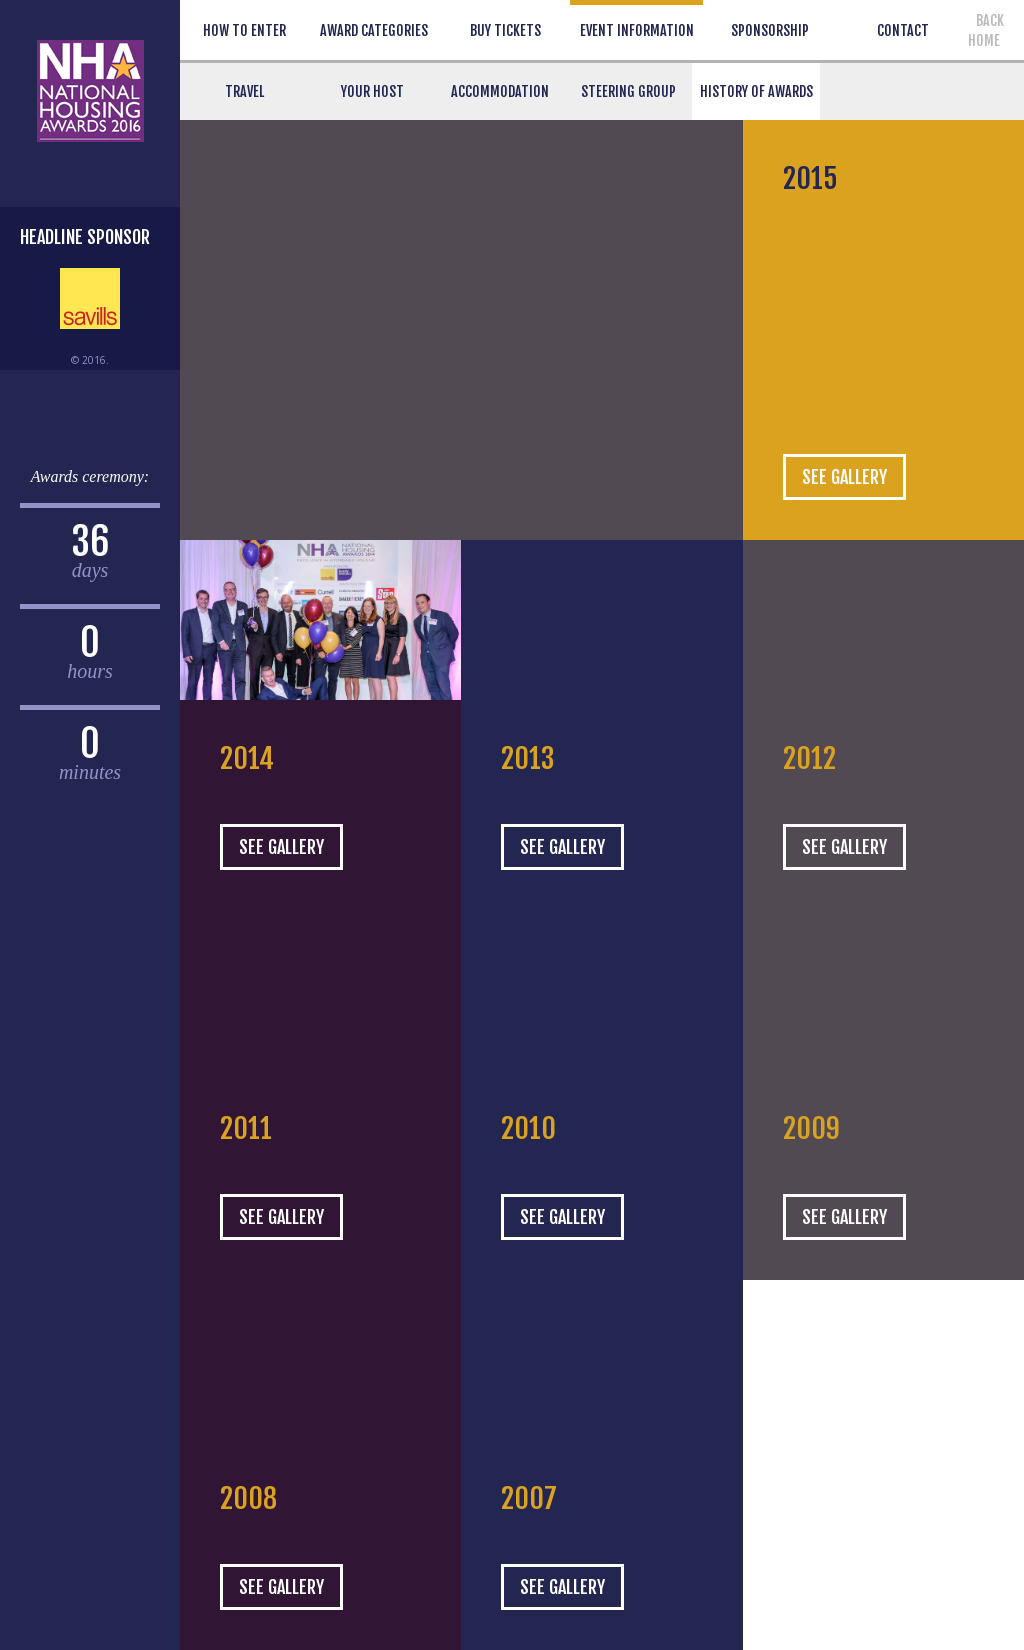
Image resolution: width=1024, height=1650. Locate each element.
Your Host (372, 91)
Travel (244, 91)
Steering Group (628, 91)
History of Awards (756, 91)
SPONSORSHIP (770, 30)
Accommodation (500, 91)
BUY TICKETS (505, 30)
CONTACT (903, 30)
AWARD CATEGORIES (374, 30)
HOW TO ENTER (244, 30)
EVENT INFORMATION (637, 30)
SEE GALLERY (844, 477)
